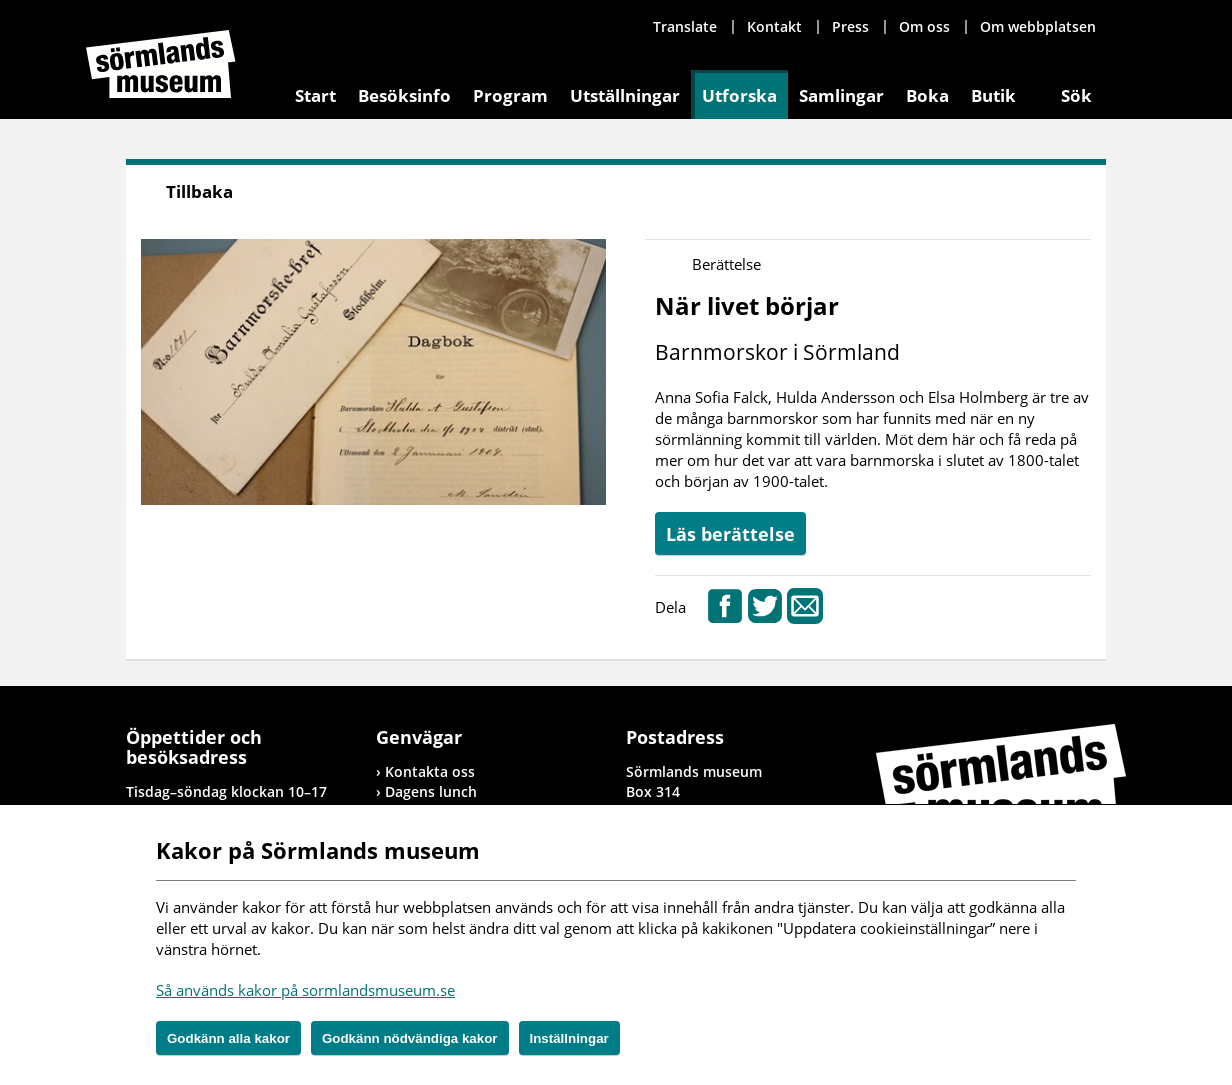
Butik (993, 95)
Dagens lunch (431, 791)
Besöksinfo (404, 95)
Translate (685, 26)
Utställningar (625, 95)
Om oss (924, 26)
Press (850, 26)
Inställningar (569, 1038)
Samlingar (841, 95)
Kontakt (774, 26)
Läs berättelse (730, 534)
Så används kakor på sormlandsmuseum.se (305, 990)
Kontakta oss (430, 771)
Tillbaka (199, 191)
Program (510, 95)
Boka (927, 95)
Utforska (739, 95)
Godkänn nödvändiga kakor (410, 1038)
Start (315, 95)
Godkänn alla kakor (228, 1038)
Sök (1076, 95)
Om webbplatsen (1038, 26)
